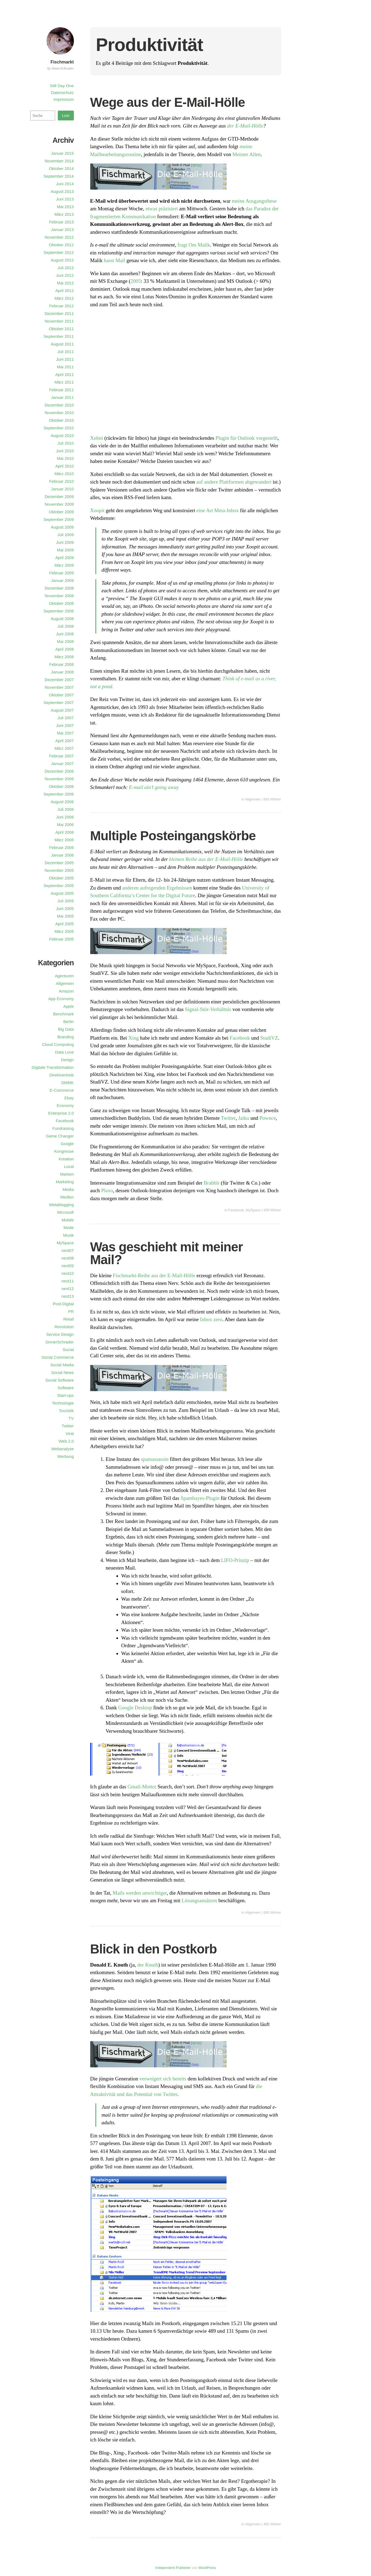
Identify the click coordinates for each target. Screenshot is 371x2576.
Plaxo (107, 1190)
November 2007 (59, 687)
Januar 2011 (62, 397)
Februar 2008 (61, 664)
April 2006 (64, 832)
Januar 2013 (62, 229)
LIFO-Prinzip (235, 1560)
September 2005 (59, 885)
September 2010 (59, 428)
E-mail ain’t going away (154, 787)
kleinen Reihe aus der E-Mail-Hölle (206, 859)
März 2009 (64, 565)
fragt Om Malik (193, 245)
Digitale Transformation (53, 1067)
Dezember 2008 (59, 588)
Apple (68, 1006)
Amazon (66, 991)
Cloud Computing (58, 1044)
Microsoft (65, 1212)
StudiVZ (269, 1038)
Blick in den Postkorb (153, 1949)
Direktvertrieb (61, 1075)
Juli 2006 (65, 809)
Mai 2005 (65, 916)
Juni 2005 (65, 908)
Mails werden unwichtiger (140, 1893)
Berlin (68, 1021)
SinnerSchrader (59, 1342)
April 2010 (64, 466)
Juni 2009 (65, 542)
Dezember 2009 (59, 496)
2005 (136, 281)
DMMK (67, 1082)
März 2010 (64, 473)
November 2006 (59, 778)
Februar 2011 (61, 389)
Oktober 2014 (61, 168)
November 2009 (59, 504)
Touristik (66, 1410)
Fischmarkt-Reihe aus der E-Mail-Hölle (154, 1275)
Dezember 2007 (59, 679)
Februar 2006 (61, 847)
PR (71, 1311)
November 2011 (59, 321)
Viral (70, 1433)
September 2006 (59, 794)
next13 (67, 1296)
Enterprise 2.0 (61, 1113)
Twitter (228, 1118)
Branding (65, 1036)
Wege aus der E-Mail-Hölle (167, 102)
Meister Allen (247, 154)
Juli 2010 (65, 443)
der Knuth (147, 1965)
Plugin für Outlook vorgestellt (247, 438)
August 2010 (62, 435)
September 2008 (59, 611)
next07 (67, 1250)
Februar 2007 (61, 756)
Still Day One (62, 85)
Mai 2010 (65, 458)
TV (71, 1418)
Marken (67, 1174)
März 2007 (64, 748)
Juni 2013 (65, 199)
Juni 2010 (65, 450)
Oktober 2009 (61, 511)
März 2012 (64, 298)
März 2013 (64, 214)
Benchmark (63, 1014)
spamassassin (154, 1459)
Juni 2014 (65, 183)
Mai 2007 (65, 733)
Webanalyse (62, 1448)
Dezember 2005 (59, 862)
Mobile (68, 1220)
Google (67, 1143)
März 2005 (64, 931)
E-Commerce (62, 1090)
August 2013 (62, 191)
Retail (68, 1319)
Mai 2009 (65, 550)
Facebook (240, 1038)
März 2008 (64, 656)
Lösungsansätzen (199, 1900)
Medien (67, 1197)
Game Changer (60, 1136)
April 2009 (64, 557)
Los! (66, 115)
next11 (67, 1281)
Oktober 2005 (61, 878)
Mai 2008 (65, 641)
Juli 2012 (65, 267)
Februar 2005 (61, 939)
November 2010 (59, 412)
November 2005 (59, 870)
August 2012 (62, 260)
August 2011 (62, 344)
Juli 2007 (65, 717)
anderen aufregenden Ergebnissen (157, 888)
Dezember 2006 (59, 771)
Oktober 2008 (61, 603)
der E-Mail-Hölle (245, 126)
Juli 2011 (65, 351)
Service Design (60, 1334)
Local (69, 1166)
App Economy (61, 998)
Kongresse (64, 1151)
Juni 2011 (65, 359)
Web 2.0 (66, 1441)
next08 (67, 1258)
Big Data (66, 1029)
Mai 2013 (65, 206)
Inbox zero (211, 1319)
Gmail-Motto (141, 1786)
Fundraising (63, 1128)
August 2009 (62, 527)
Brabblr (211, 1183)
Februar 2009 (61, 573)
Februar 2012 (61, 306)
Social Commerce (57, 1357)
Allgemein (252, 799)
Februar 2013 (61, 222)
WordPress (207, 2568)
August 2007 (62, 710)
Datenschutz (62, 92)
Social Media (62, 1365)
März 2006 (64, 840)
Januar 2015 (62, 153)
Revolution (64, 1326)
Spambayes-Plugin (199, 1498)
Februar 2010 (61, 481)
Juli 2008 (65, 626)
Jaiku (243, 1118)
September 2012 (59, 252)
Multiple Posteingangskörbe (173, 836)
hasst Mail (114, 260)
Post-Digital (63, 1303)
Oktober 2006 (61, 786)
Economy (65, 1105)
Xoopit (97, 510)
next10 (67, 1273)
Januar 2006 (62, 855)
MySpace (253, 1210)
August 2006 (62, 801)
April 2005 (64, 923)
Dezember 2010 (59, 405)
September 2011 (59, 336)
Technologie (63, 1403)
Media (68, 1189)
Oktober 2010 (61, 420)
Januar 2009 (62, 580)
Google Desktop (135, 1707)
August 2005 (62, 893)
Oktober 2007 (61, 695)
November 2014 (59, 161)
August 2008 (62, 618)
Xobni (96, 438)
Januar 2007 (62, 763)
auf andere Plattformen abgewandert (234, 482)
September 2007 (59, 702)
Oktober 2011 (61, 328)
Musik (68, 1235)
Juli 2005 (65, 901)
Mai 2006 (65, 824)
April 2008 (64, 649)
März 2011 (64, 382)
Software (66, 1387)
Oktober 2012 (61, 244)
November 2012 (59, 237)
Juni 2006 (65, 817)
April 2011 (64, 374)
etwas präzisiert (162, 208)
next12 (67, 1288)
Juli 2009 (65, 534)
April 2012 (64, 290)
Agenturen (64, 975)
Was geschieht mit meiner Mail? (166, 1253)
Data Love (64, 1052)
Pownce (268, 1118)
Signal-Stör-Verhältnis (208, 1009)
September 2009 (59, 519)
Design (67, 1059)
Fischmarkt (62, 62)
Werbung (65, 1456)
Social (68, 1349)
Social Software (59, 1380)
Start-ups (65, 1395)
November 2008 (59, 595)
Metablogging (61, 1204)
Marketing (65, 1181)
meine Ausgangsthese (254, 201)
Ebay (69, 1098)
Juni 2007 (65, 725)
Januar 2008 (62, 672)
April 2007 (64, 740)
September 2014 (59, 176)
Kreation (66, 1159)
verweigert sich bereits (162, 2079)
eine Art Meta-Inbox (218, 510)
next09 (67, 1265)
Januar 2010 (62, 489)
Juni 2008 (65, 634)
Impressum (63, 99)
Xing (133, 1038)
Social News (62, 1372)
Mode (69, 1227)
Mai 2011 (65, 367)
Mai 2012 (65, 283)
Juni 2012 (65, 275)
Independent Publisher (173, 2568)
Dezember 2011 (59, 313)
